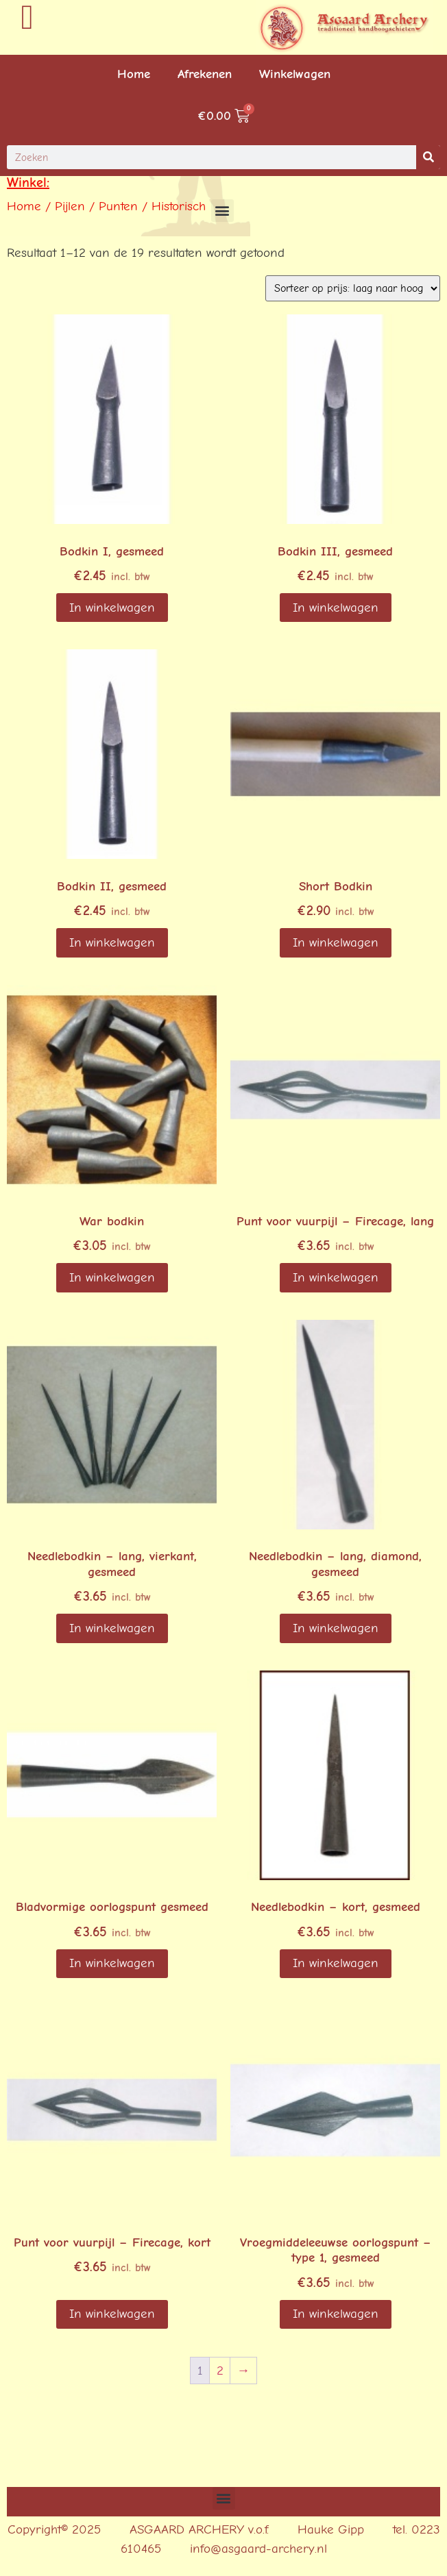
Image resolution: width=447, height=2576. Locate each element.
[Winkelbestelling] (352, 288)
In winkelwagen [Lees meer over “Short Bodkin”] (335, 942)
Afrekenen (205, 74)
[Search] (428, 157)
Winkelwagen (294, 74)
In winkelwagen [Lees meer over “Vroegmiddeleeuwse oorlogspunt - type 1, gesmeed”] (335, 2313)
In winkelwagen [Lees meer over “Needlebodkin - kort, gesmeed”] (335, 1963)
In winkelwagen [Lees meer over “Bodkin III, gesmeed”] (335, 607)
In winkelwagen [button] (112, 607)
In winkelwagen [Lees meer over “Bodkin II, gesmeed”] (112, 942)
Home (133, 74)
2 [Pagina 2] (220, 2370)
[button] (222, 210)
